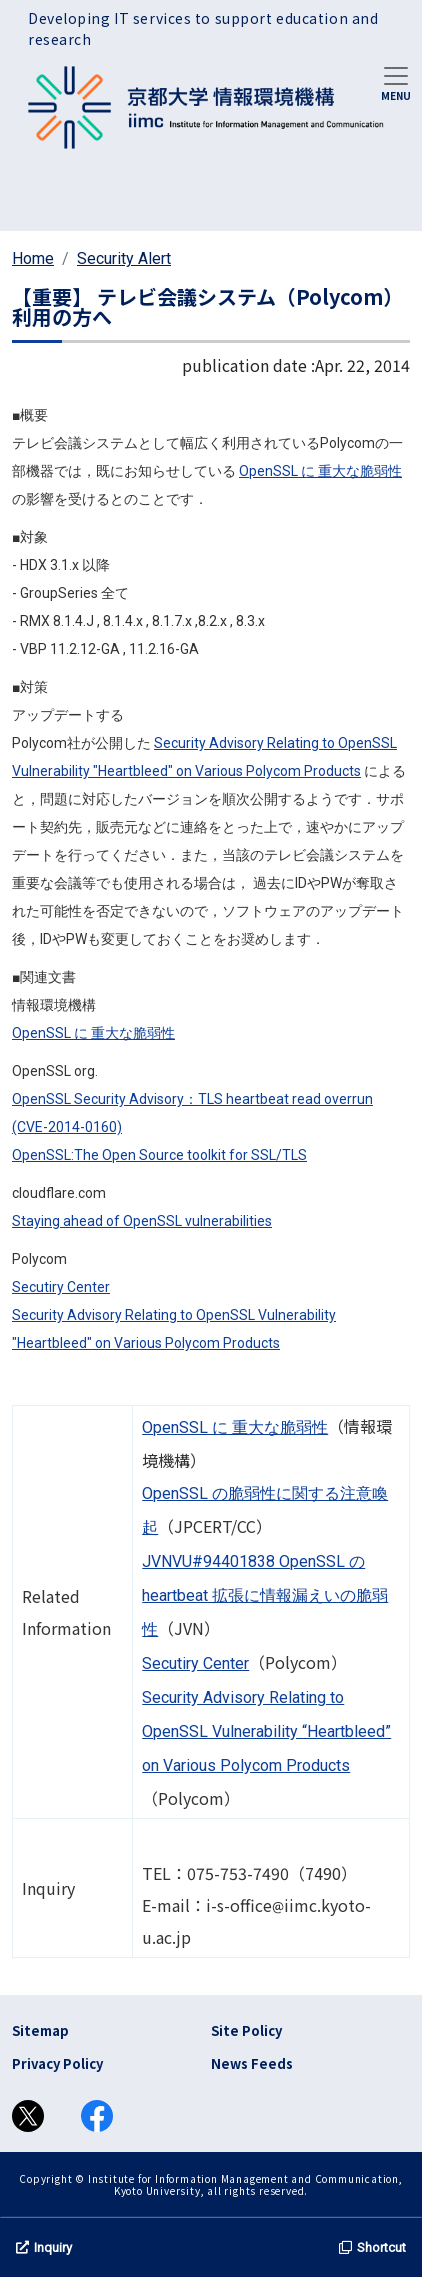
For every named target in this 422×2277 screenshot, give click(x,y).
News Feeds (252, 2063)
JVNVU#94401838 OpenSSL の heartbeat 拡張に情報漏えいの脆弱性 (265, 1595)
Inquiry (44, 2247)
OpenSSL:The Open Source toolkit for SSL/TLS (159, 1155)
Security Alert (124, 258)
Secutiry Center (61, 1287)
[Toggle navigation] (396, 82)
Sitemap (40, 2030)
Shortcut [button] (372, 2247)
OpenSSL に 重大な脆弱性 (320, 471)
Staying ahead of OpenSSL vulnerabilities (142, 1221)
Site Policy (246, 2030)
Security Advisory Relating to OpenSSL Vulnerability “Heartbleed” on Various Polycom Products (266, 1731)
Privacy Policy (57, 2063)
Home (33, 258)
